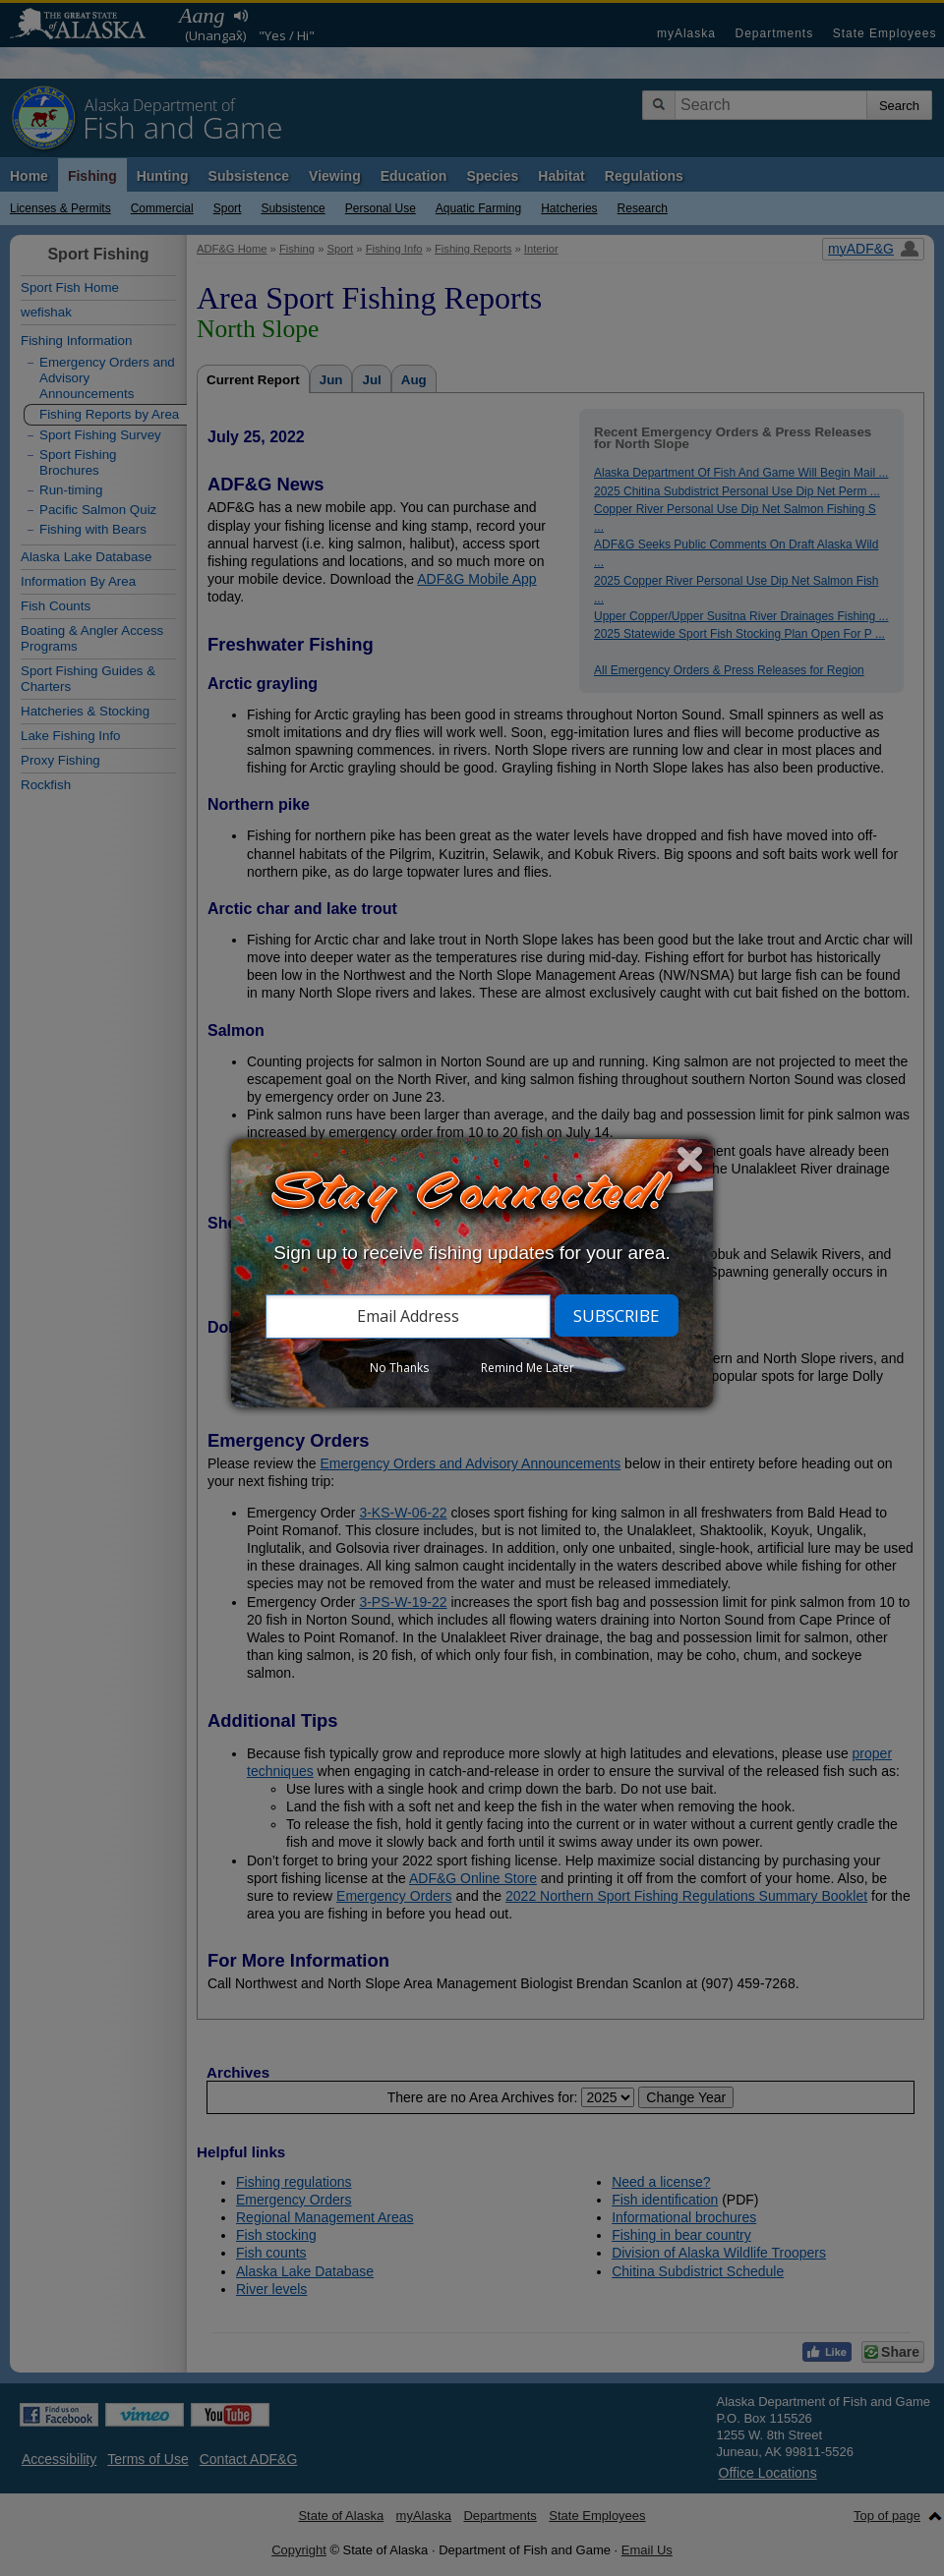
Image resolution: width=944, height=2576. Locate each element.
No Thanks (399, 1367)
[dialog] (472, 1273)
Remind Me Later (527, 1367)
